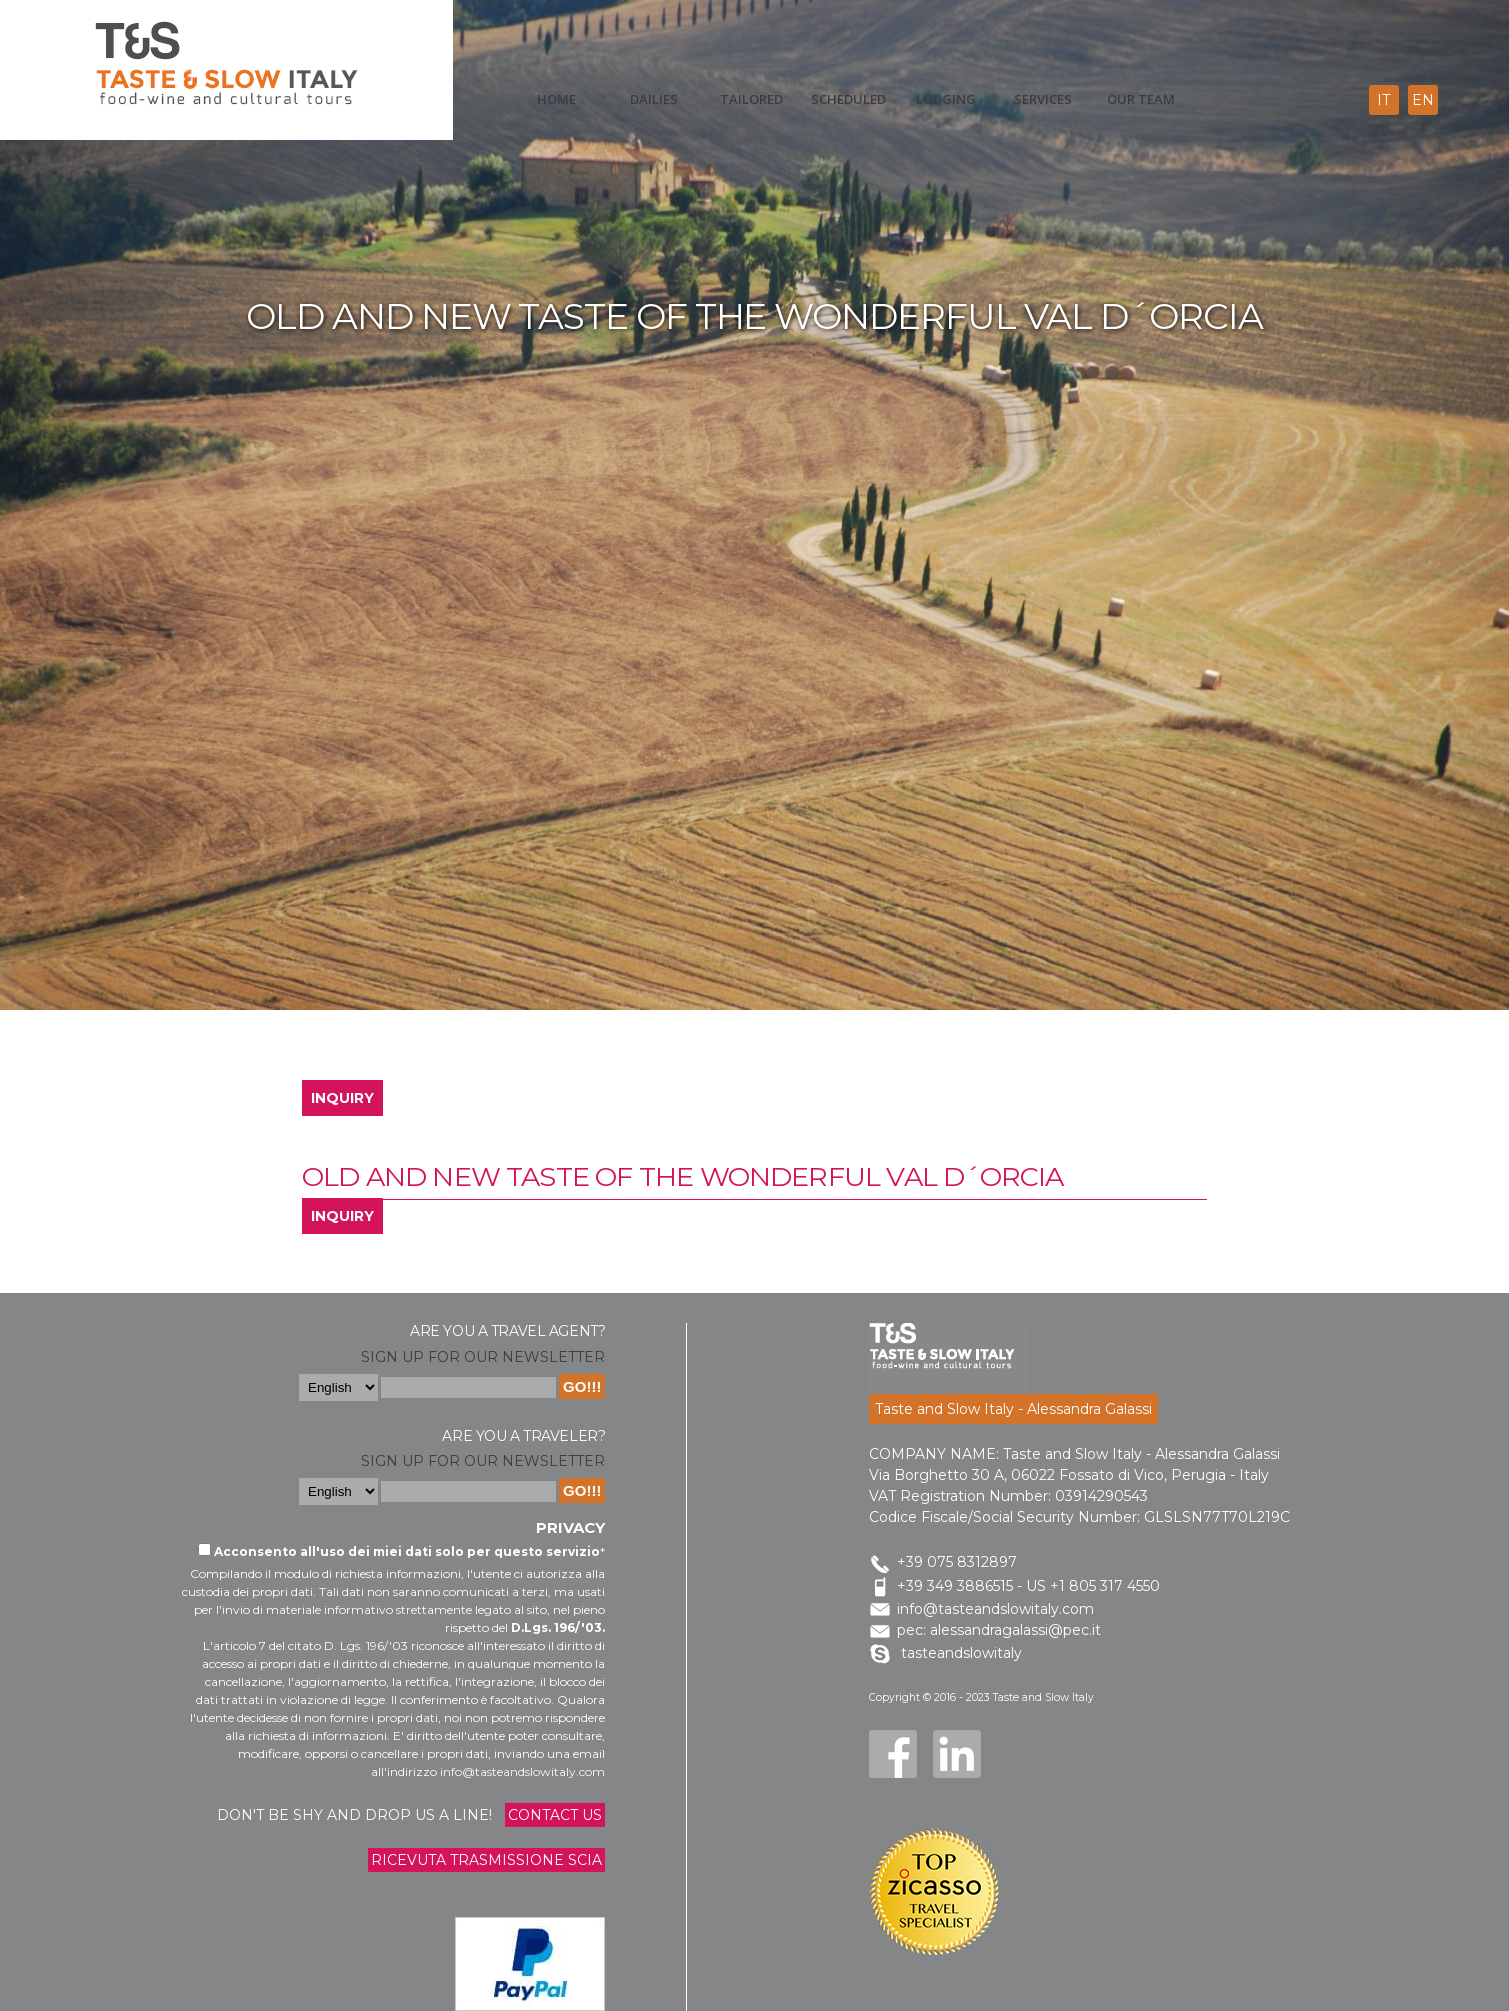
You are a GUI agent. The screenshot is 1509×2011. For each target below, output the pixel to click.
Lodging (946, 99)
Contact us (555, 1815)
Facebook (893, 1754)
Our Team (1141, 99)
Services (1043, 99)
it (1383, 100)
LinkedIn (957, 1754)
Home (556, 99)
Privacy (570, 1527)
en (1423, 100)
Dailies (654, 99)
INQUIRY (342, 1098)
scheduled (848, 99)
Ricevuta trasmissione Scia (486, 1860)
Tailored (751, 99)
